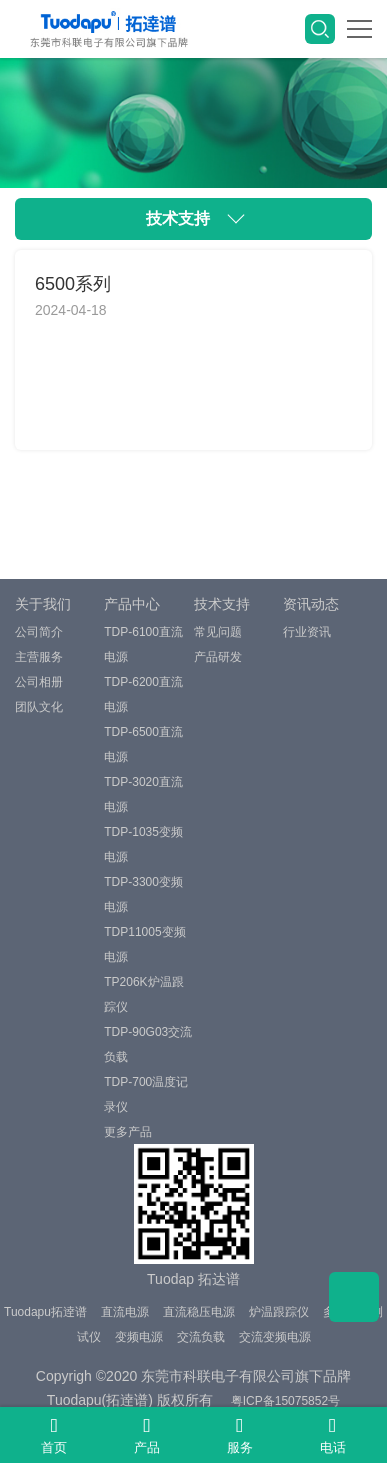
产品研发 (218, 657)
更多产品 (128, 1132)
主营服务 (39, 657)
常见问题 (218, 632)
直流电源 (125, 1312)
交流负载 (201, 1337)
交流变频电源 (275, 1337)
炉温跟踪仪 (279, 1312)
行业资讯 (307, 632)
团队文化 (39, 707)
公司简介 (39, 632)
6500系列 (73, 284)
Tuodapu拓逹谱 (45, 1312)
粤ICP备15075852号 (285, 1401)
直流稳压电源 (199, 1312)
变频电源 (139, 1337)
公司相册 (39, 682)
